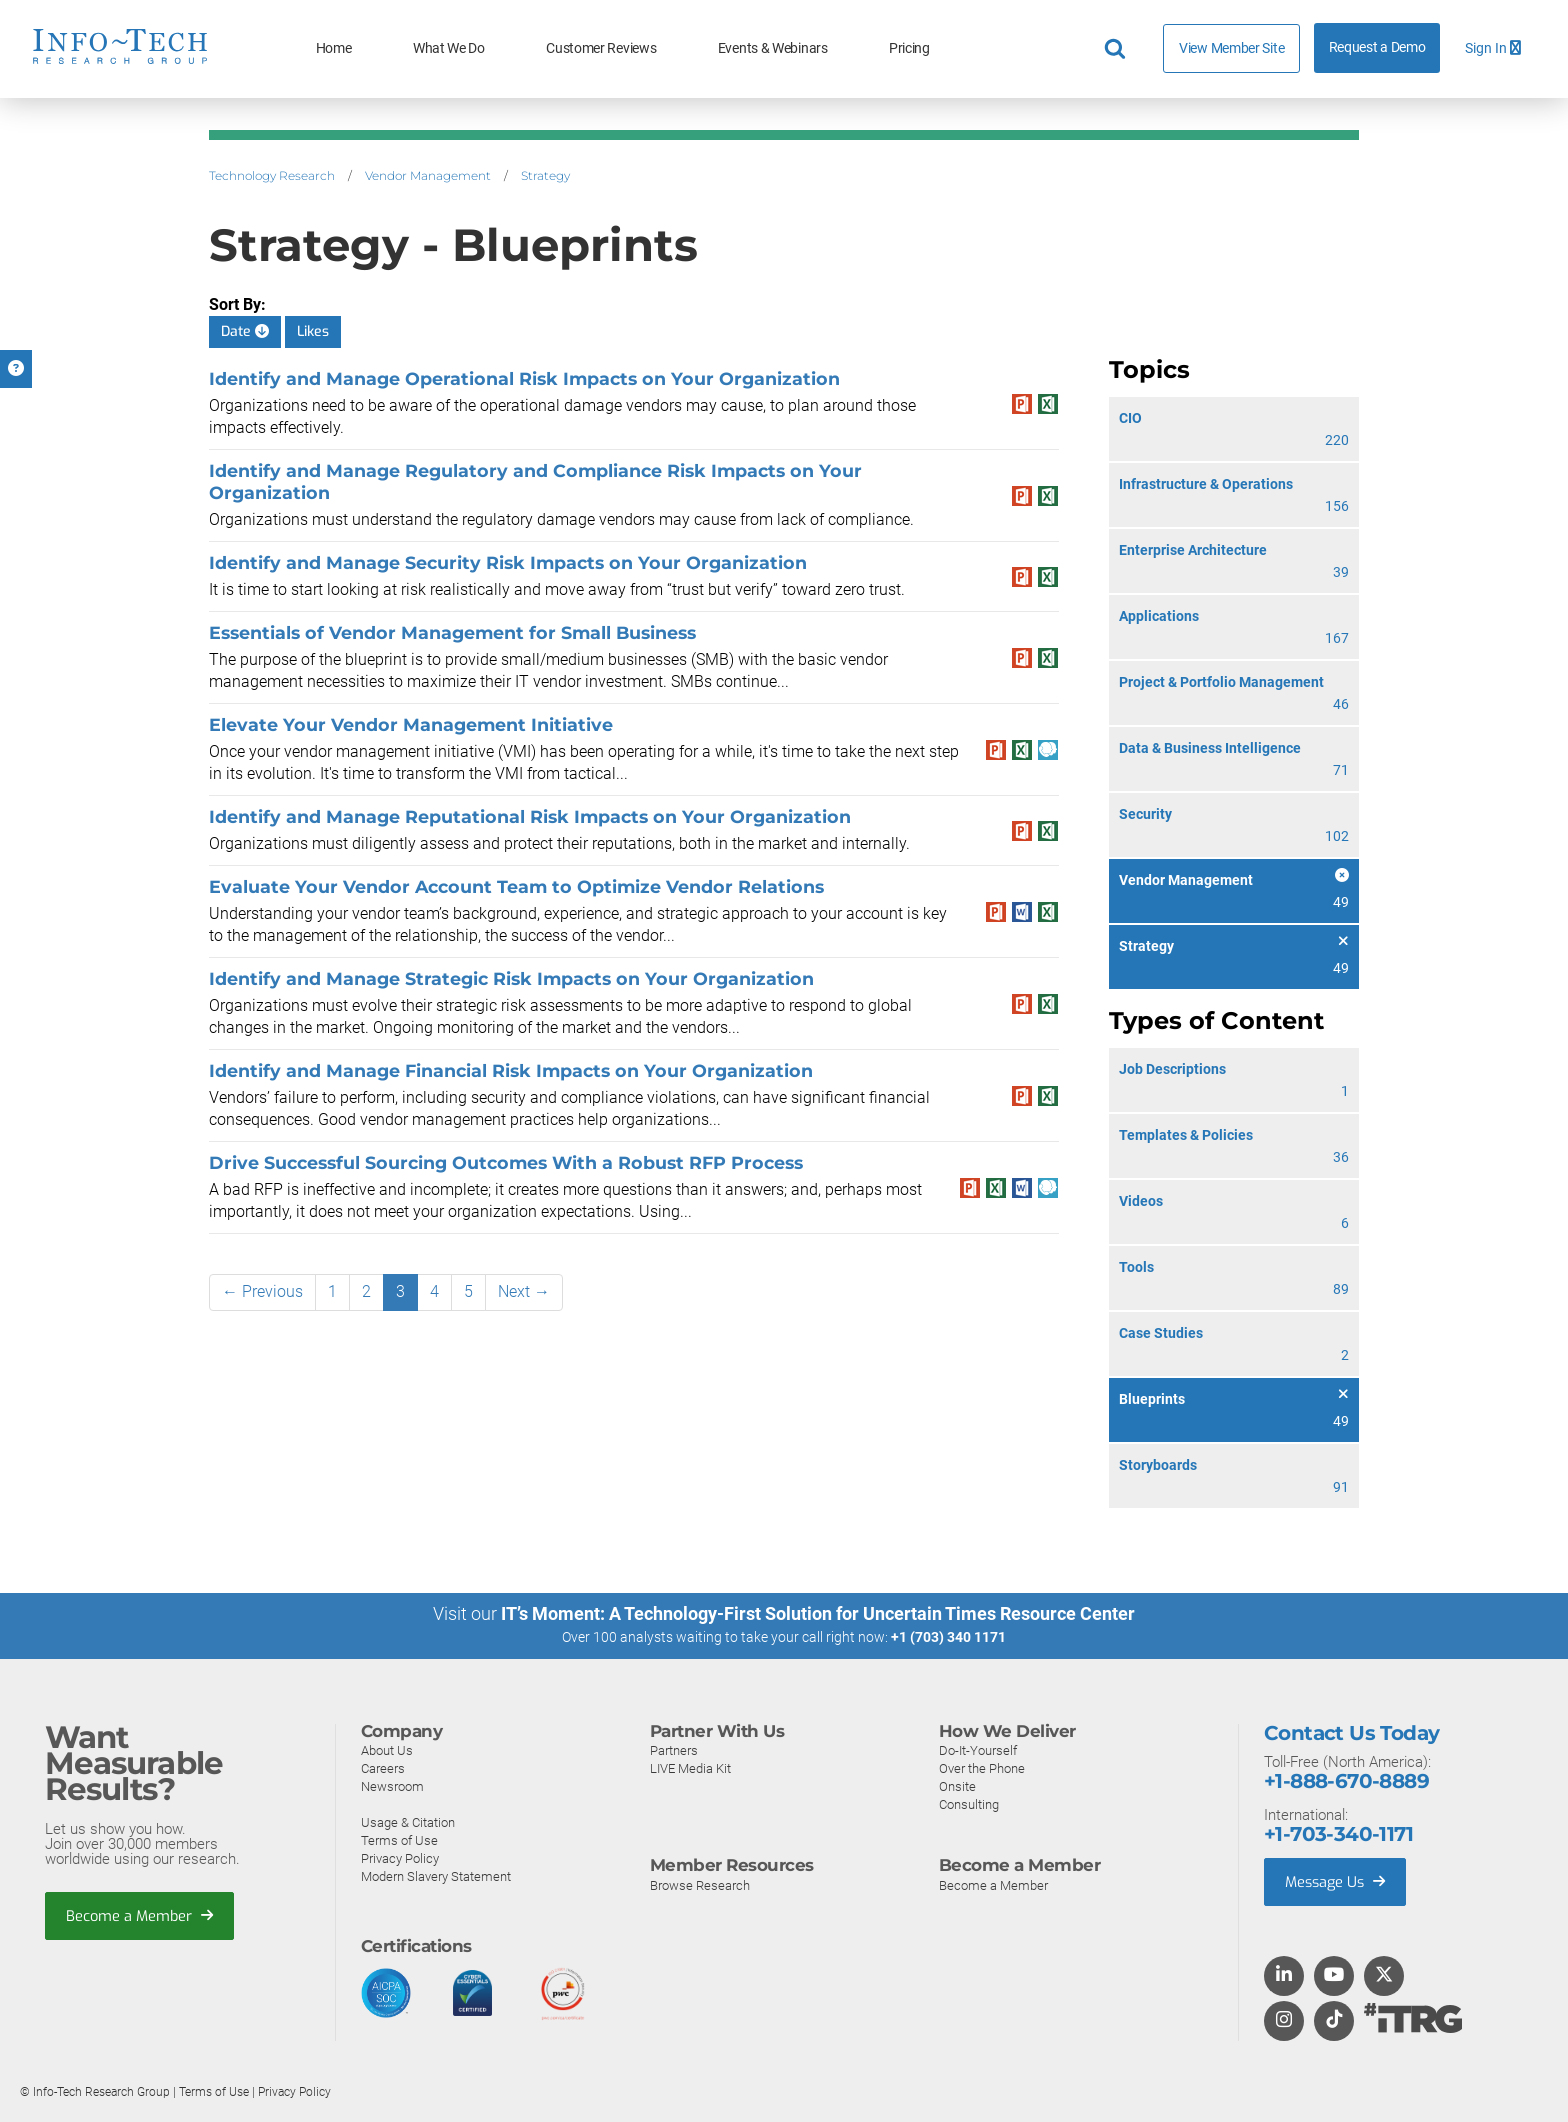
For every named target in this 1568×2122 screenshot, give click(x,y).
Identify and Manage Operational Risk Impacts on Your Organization (524, 378)
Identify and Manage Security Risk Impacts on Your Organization (508, 562)
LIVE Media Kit (690, 1767)
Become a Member (141, 1916)
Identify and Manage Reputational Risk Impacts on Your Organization (530, 816)
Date (245, 331)
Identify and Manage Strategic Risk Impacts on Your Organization (511, 978)
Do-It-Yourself (978, 1749)
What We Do (449, 48)
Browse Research (700, 1884)
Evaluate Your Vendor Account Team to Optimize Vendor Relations (516, 886)
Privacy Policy (400, 1857)
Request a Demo (1377, 47)
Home (334, 48)
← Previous (262, 1291)
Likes (313, 331)
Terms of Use (399, 1839)
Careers (383, 1767)
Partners (674, 1749)
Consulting (969, 1803)
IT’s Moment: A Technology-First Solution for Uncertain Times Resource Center (818, 1613)
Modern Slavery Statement (436, 1875)
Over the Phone (982, 1767)
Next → (524, 1291)
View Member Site (1231, 48)
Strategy (545, 175)
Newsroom (392, 1785)
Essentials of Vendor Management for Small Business (452, 632)
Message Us (1337, 1881)
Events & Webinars (773, 48)
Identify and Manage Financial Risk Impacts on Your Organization (511, 1070)
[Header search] (1118, 49)
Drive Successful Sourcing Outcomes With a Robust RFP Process (506, 1162)
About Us (387, 1749)
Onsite (957, 1785)
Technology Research (272, 175)
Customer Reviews (601, 48)
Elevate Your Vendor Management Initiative (411, 724)
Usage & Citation (408, 1821)
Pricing (909, 48)
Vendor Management (428, 175)
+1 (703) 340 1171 (948, 1637)
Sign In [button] (1493, 48)
